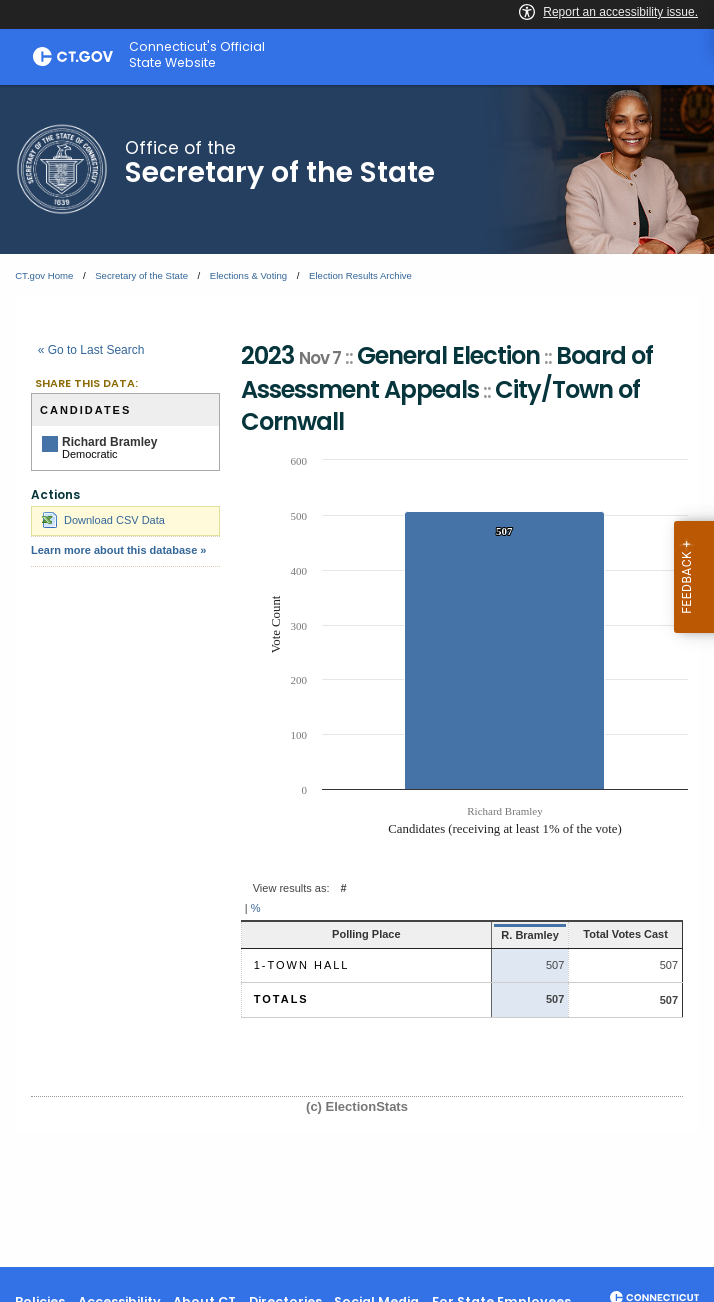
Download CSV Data (103, 520)
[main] (357, 676)
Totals (281, 999)
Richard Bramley (109, 442)
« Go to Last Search (91, 350)
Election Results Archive (360, 275)
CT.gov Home (44, 275)
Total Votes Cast (613, 934)
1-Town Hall (302, 965)
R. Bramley (501, 935)
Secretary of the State (141, 275)
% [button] (256, 908)
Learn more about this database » (118, 550)
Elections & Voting (248, 275)
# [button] (344, 888)
